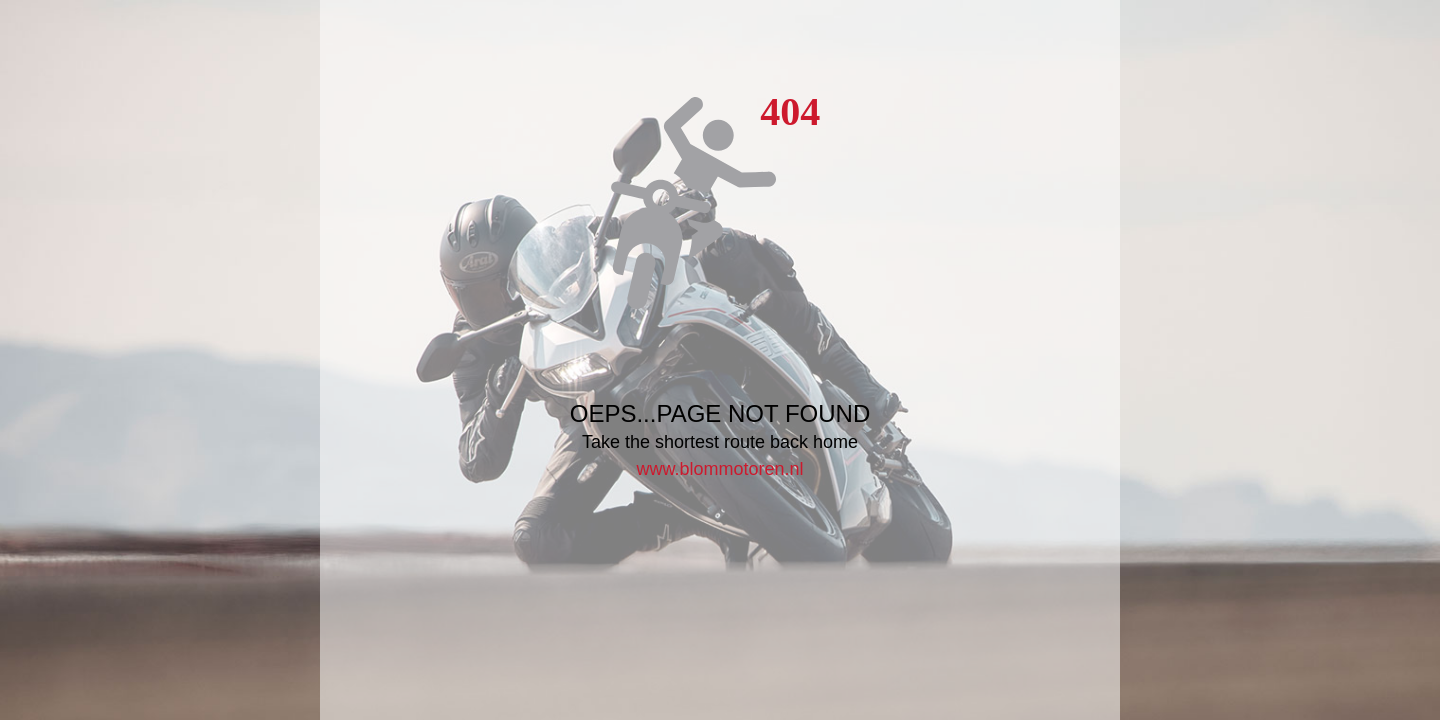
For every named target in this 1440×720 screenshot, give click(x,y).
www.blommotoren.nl (719, 469)
